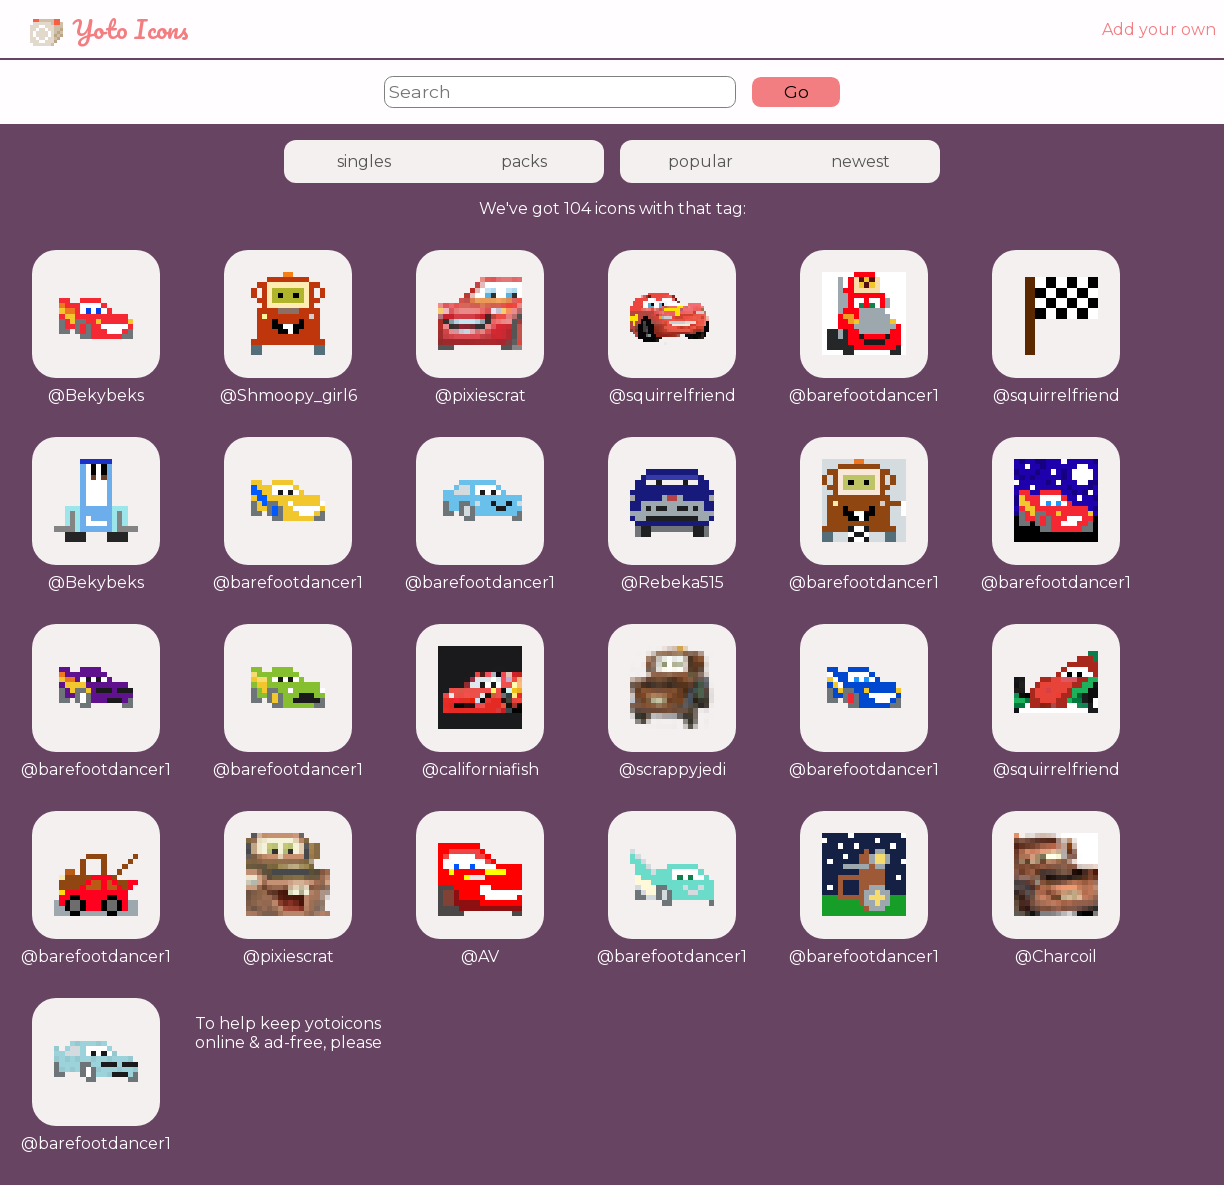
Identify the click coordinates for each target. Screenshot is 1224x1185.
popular (700, 161)
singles (364, 161)
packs (524, 161)
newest (860, 161)
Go (796, 91)
